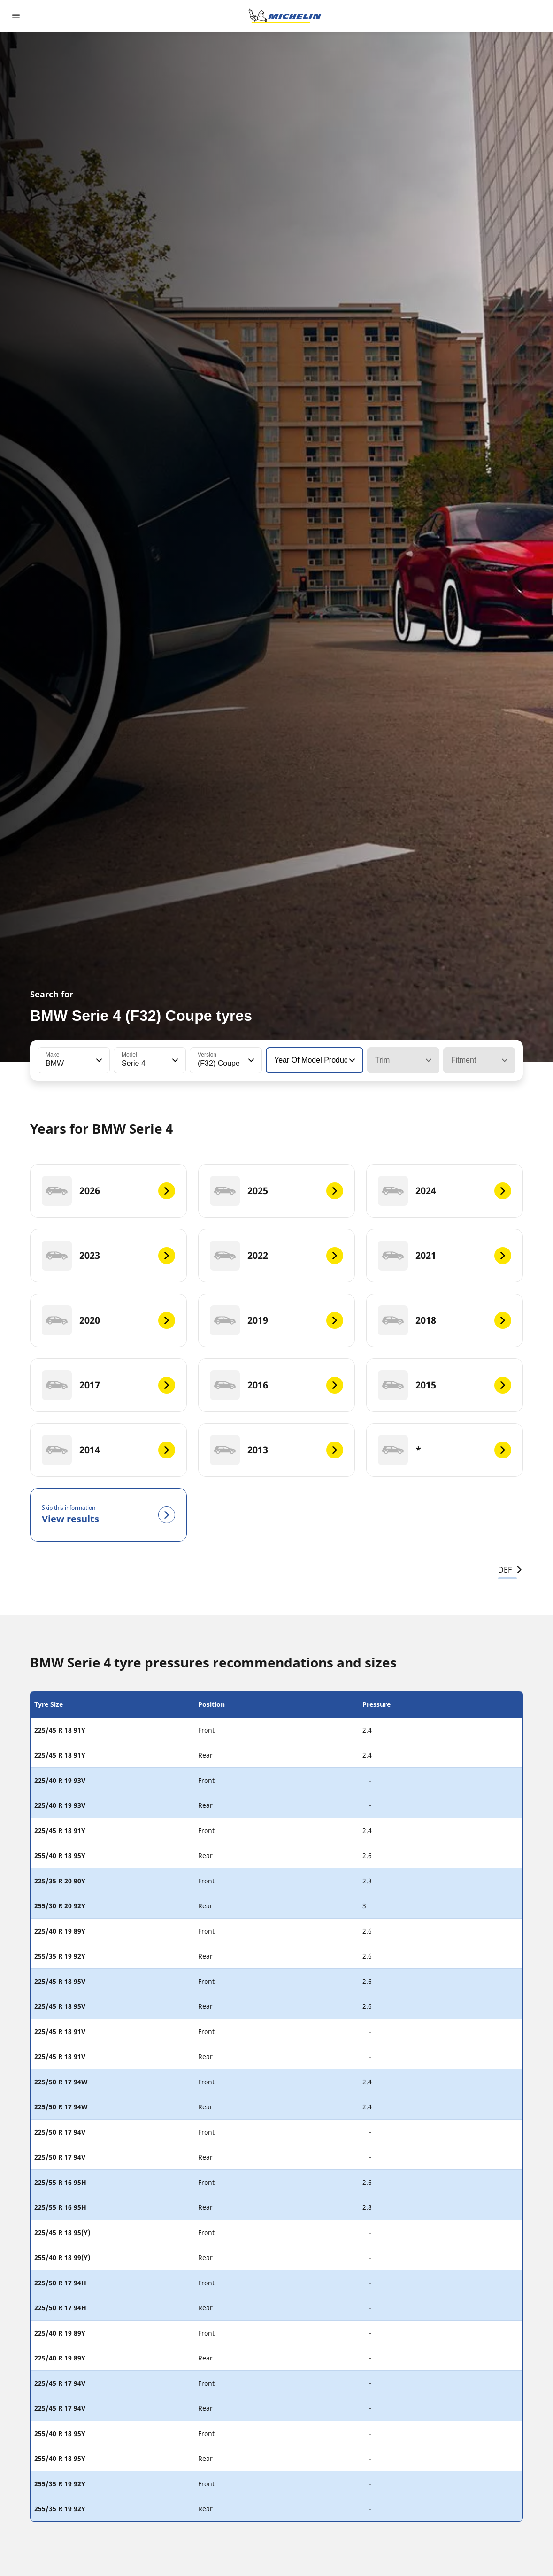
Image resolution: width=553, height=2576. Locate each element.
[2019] (276, 1320)
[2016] (276, 1385)
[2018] (444, 1320)
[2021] (444, 1255)
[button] (98, 1060)
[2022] (276, 1255)
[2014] (108, 1450)
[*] (444, 1450)
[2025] (276, 1191)
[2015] (444, 1385)
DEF (510, 1570)
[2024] (444, 1191)
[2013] (276, 1450)
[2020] (108, 1320)
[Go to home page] (285, 16)
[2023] (108, 1255)
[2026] (108, 1191)
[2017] (108, 1385)
